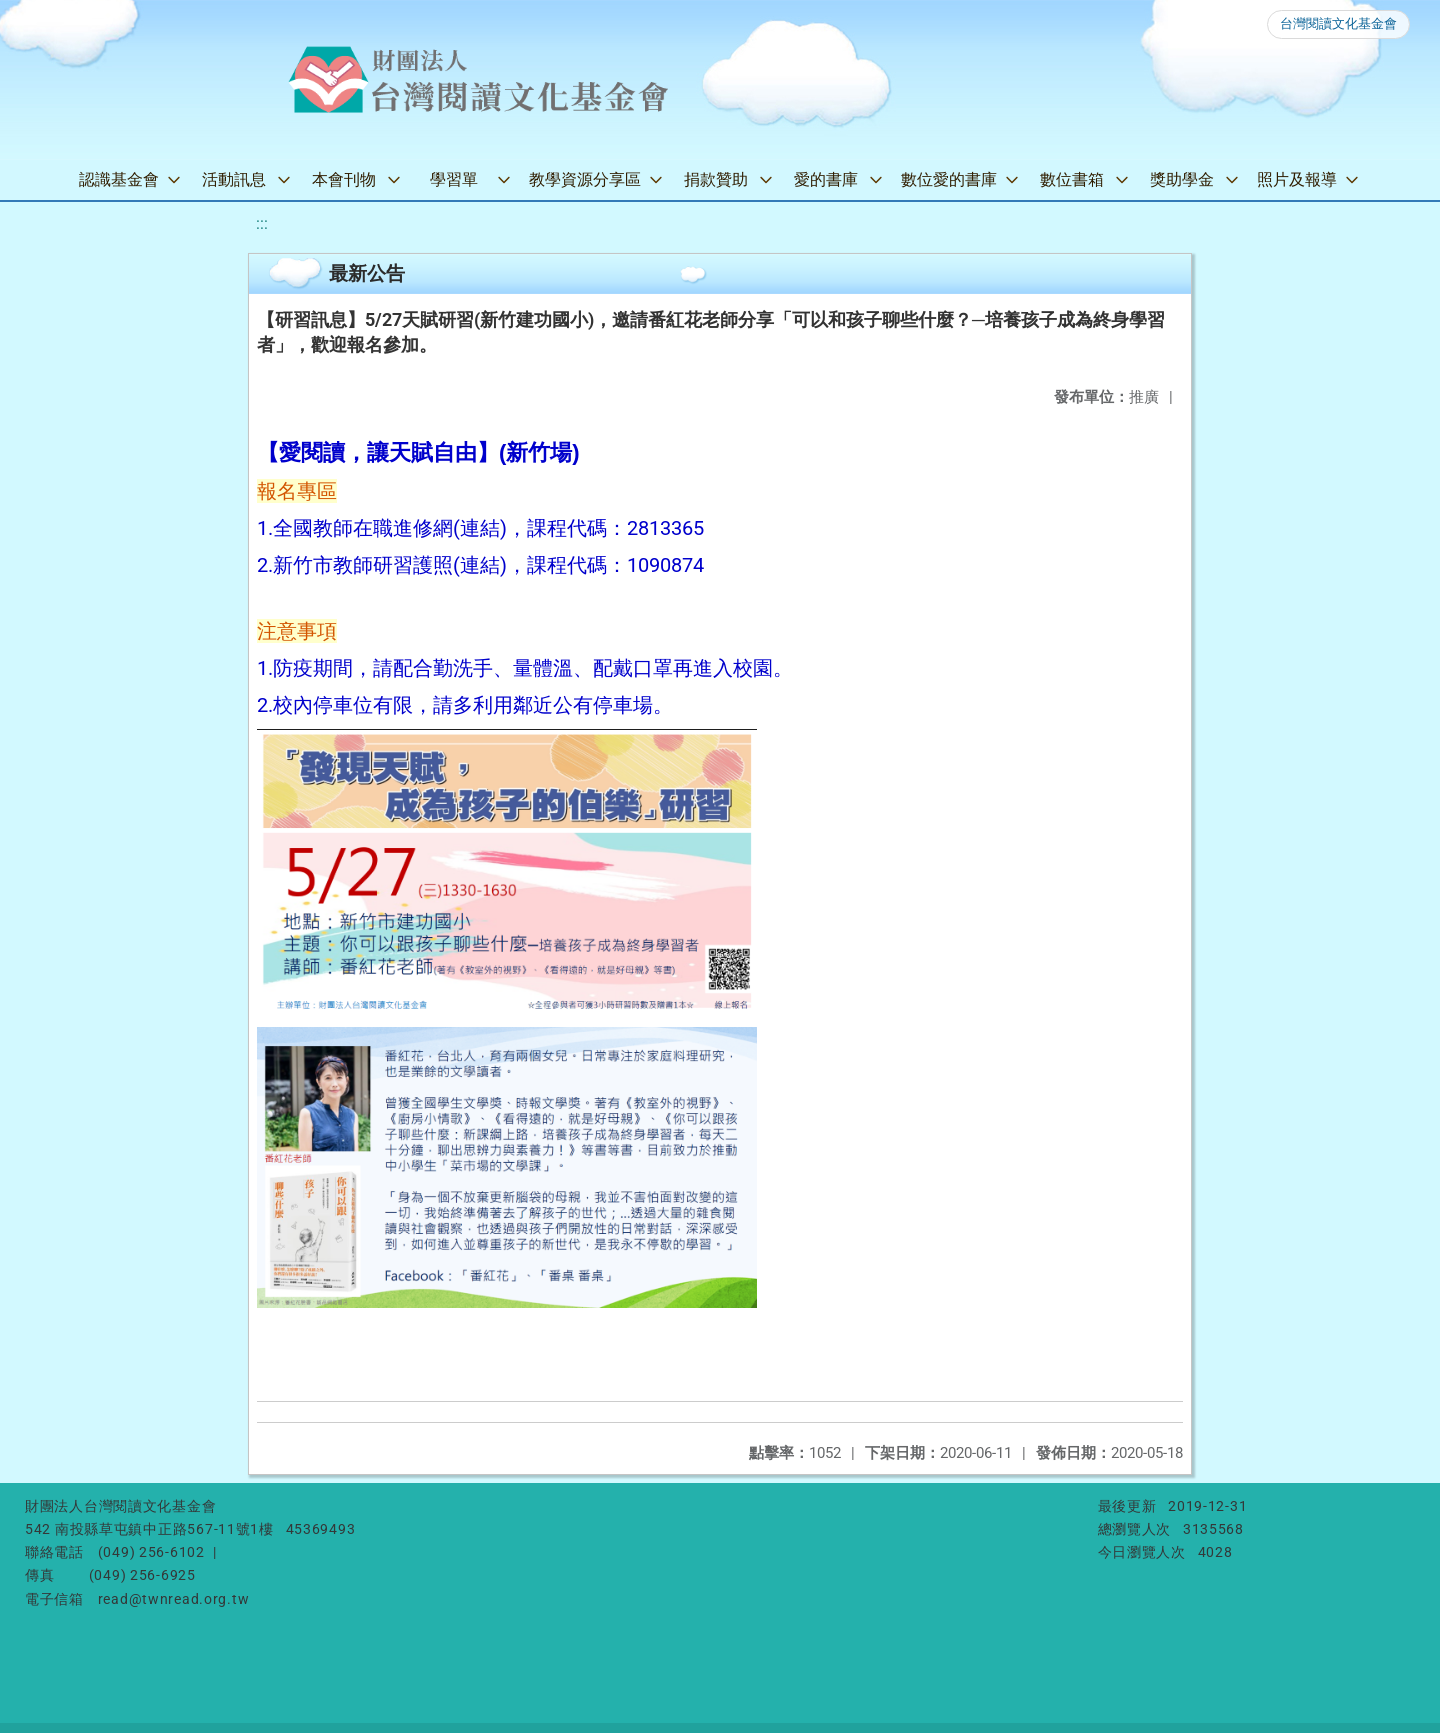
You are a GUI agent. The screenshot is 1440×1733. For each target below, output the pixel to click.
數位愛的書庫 (949, 179)
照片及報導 (1297, 179)
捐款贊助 (716, 179)
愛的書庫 (826, 179)
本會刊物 (344, 179)
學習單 (454, 179)
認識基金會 (119, 179)
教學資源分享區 (585, 179)
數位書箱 (1072, 179)
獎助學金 (1182, 179)
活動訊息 (234, 179)
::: (262, 223)
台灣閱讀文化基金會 (1338, 23)
